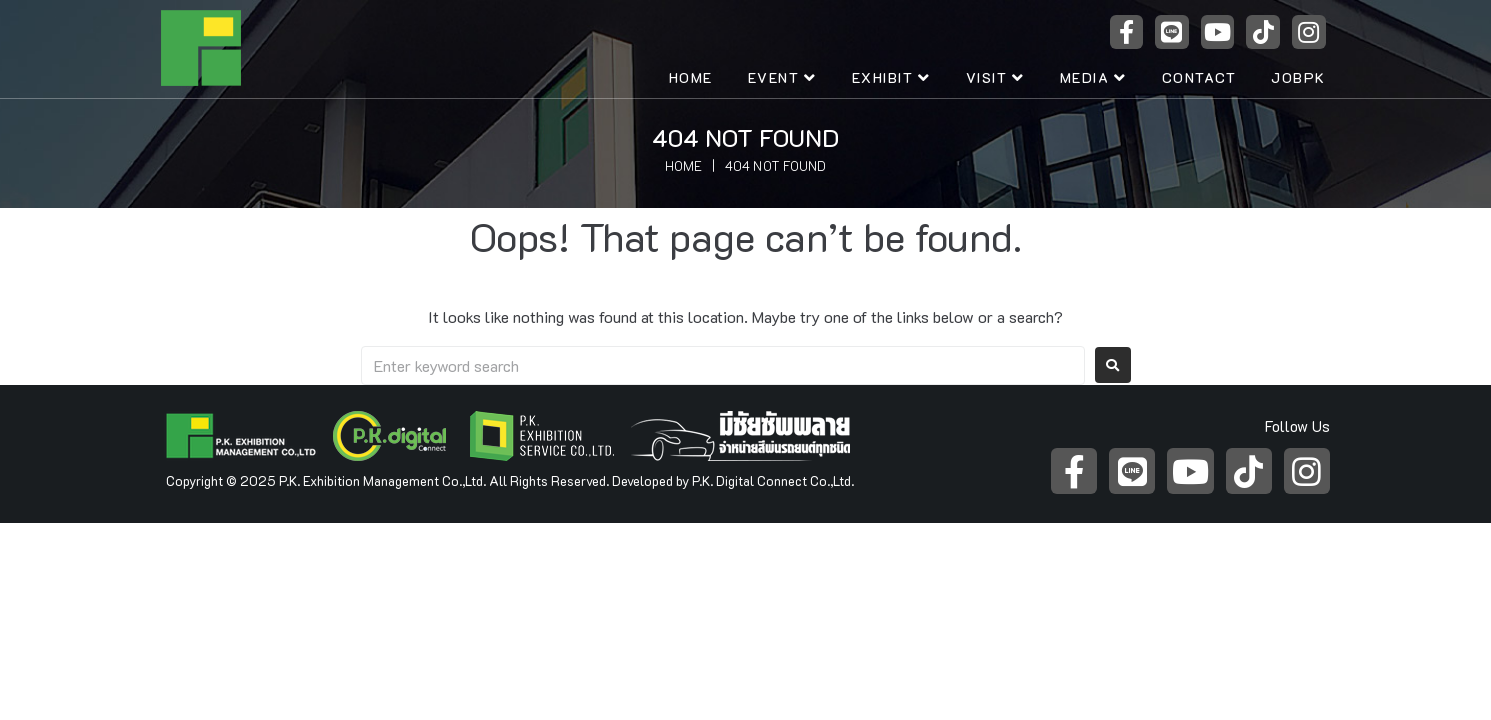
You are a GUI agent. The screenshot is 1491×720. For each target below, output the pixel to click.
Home (683, 165)
